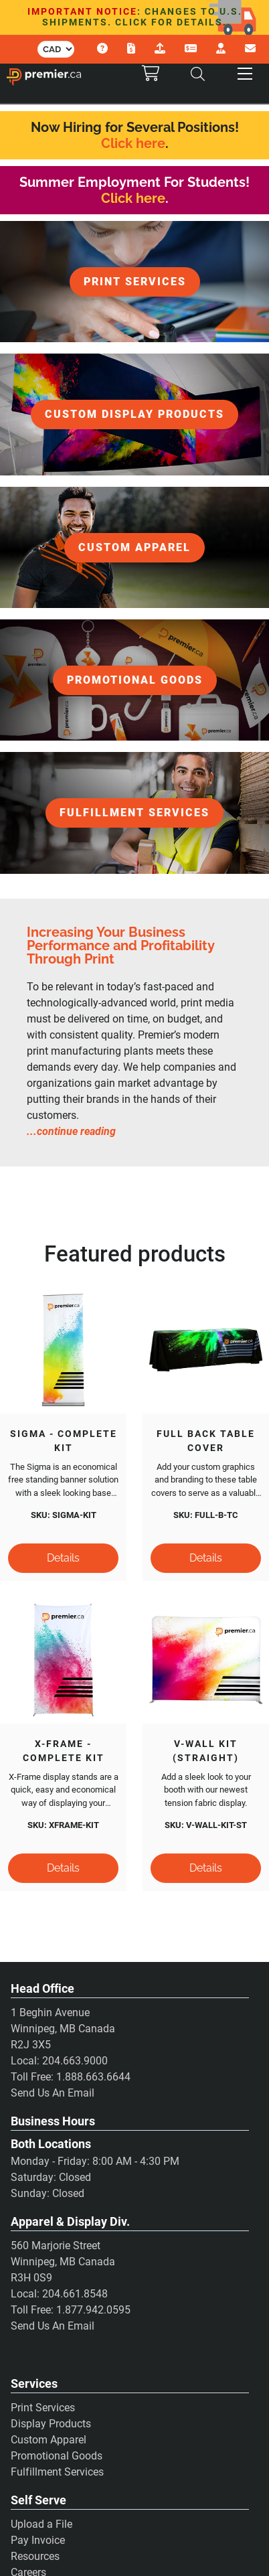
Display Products (51, 2425)
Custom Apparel (48, 2441)
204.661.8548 (75, 2295)
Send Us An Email (52, 2094)
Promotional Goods (56, 2457)
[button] (245, 73)
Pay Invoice (38, 2542)
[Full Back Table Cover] (206, 1350)
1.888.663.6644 (93, 2078)
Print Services (43, 2409)
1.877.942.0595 (93, 2311)
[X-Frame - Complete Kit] (63, 1661)
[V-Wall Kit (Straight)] (206, 1661)
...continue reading (71, 1131)
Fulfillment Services (57, 2473)
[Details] (63, 1559)
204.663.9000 (75, 2062)
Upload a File (41, 2526)
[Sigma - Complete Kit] (63, 1350)
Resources (35, 2558)
